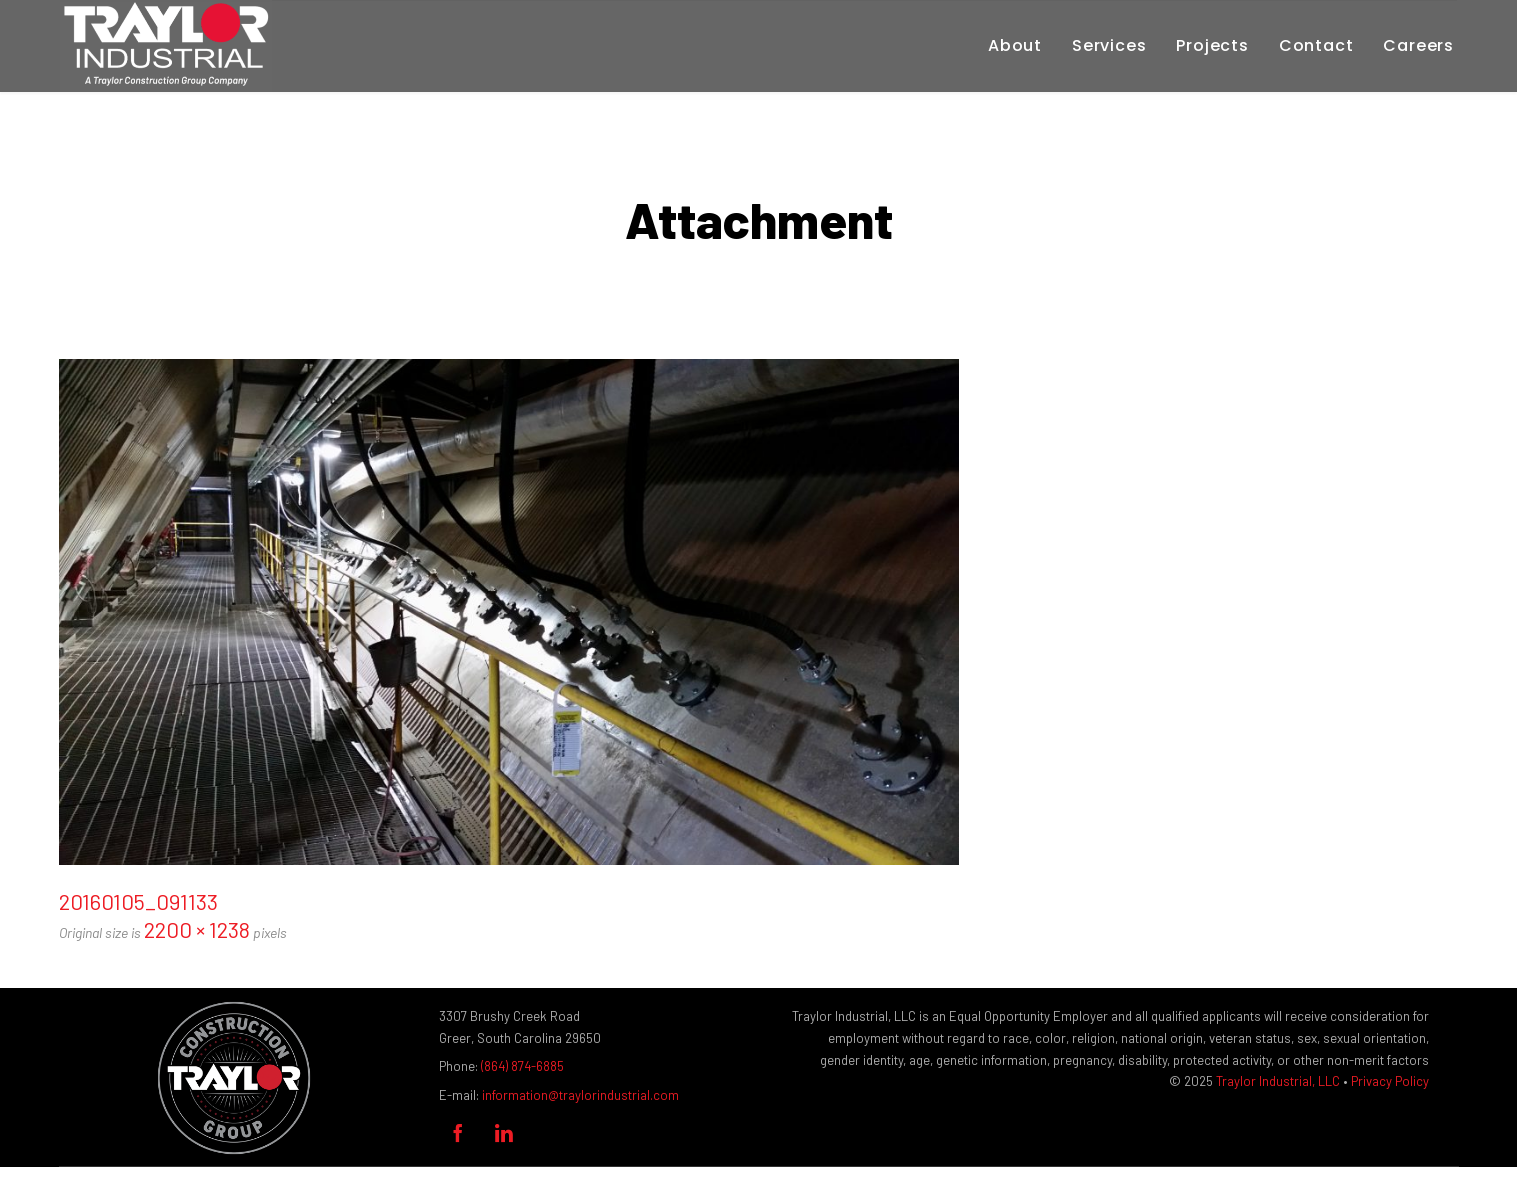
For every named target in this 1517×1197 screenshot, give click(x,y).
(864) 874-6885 (522, 1066)
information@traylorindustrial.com (580, 1095)
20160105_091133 (138, 901)
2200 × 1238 (197, 929)
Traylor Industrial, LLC (1278, 1081)
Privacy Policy (1390, 1081)
